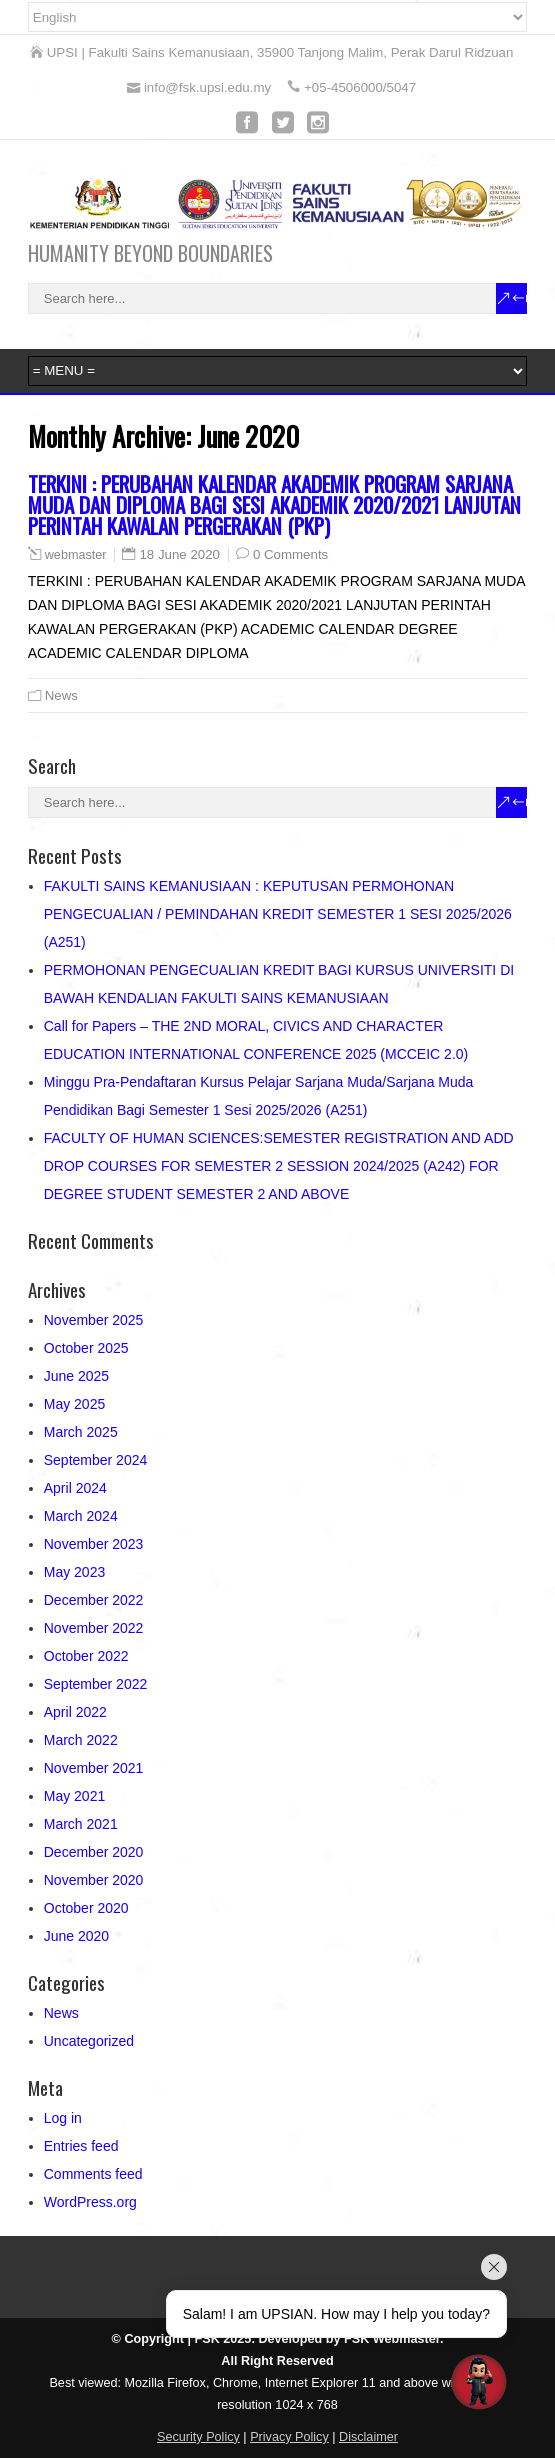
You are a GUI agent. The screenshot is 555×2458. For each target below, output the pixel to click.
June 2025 (76, 1376)
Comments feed (93, 2174)
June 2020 (76, 1936)
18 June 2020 (179, 554)
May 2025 (74, 1404)
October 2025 (86, 1348)
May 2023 (74, 1572)
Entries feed (81, 2146)
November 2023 (94, 1544)
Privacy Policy (289, 2437)
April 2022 (75, 1712)
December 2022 (94, 1600)
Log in (63, 2118)
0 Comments (290, 554)
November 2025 (94, 1320)
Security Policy (198, 2437)
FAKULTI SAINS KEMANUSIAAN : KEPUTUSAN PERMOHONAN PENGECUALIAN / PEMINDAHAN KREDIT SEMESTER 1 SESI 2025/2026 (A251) (278, 914)
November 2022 (94, 1628)
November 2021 (94, 1768)
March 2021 (81, 1824)
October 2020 (86, 1908)
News (61, 695)
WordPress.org (90, 2202)
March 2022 (81, 1740)
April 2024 (75, 1488)
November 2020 (94, 1880)
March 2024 (81, 1516)
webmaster (76, 555)
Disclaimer (368, 2437)
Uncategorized (89, 2041)
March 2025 (81, 1432)
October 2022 (86, 1656)
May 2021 (74, 1796)
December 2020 (94, 1852)
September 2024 (96, 1460)
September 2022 (96, 1684)
